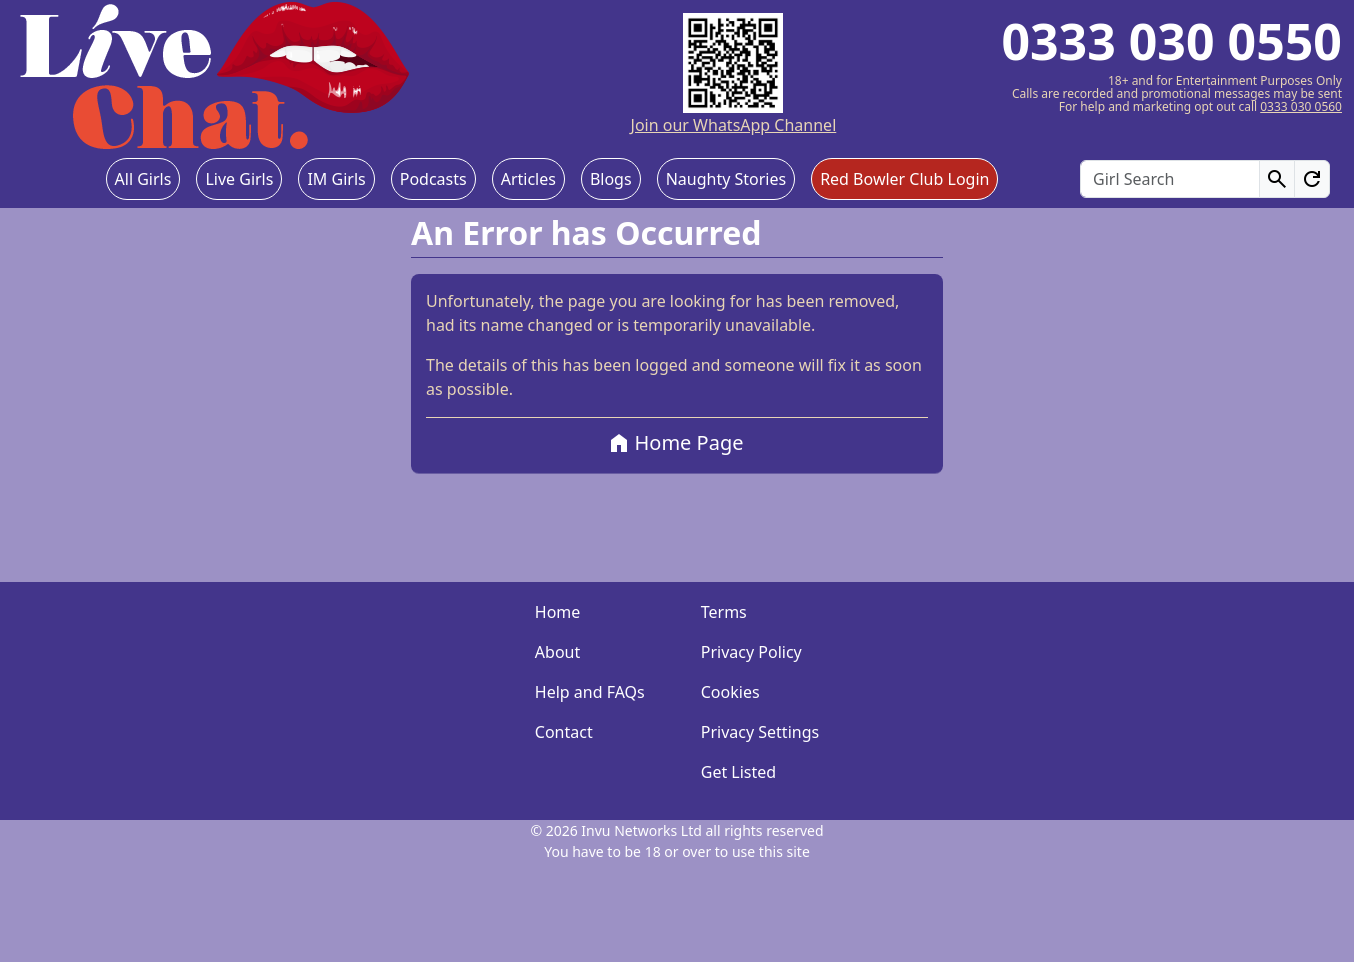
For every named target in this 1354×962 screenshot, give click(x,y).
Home (558, 612)
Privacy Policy (751, 652)
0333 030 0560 (1301, 106)
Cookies (730, 692)
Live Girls (239, 179)
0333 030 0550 (1171, 41)
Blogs (611, 179)
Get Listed (738, 772)
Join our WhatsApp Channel (734, 125)
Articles (528, 179)
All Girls (143, 179)
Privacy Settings (760, 732)
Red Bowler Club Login (904, 179)
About (557, 652)
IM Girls (336, 179)
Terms (724, 612)
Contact (564, 732)
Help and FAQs (590, 692)
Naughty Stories (726, 179)
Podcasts (433, 179)
